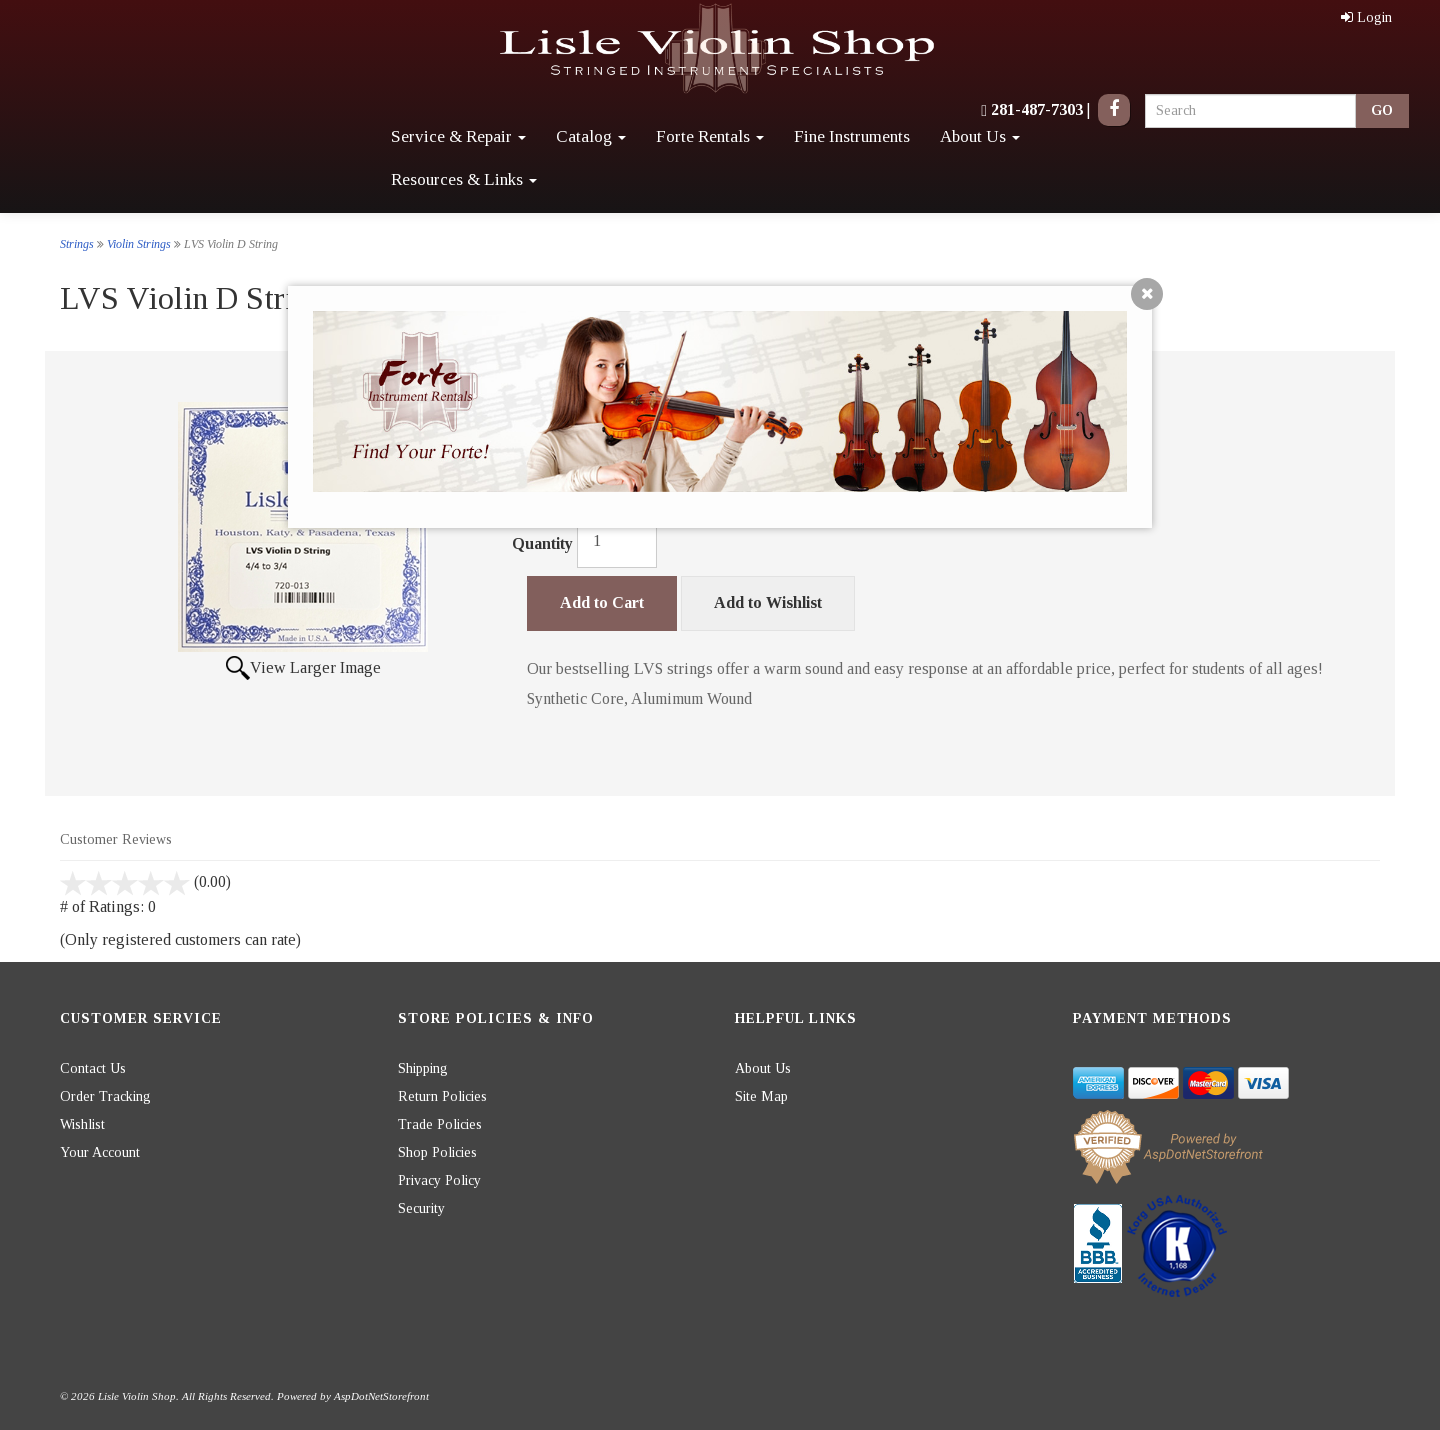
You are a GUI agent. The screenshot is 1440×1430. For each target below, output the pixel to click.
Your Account (100, 1152)
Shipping (423, 1068)
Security (421, 1208)
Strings (77, 244)
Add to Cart (602, 602)
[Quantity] (617, 541)
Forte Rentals (710, 136)
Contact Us (93, 1068)
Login (1366, 17)
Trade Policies (440, 1124)
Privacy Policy (439, 1180)
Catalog (591, 136)
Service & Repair (458, 136)
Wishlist (82, 1124)
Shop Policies (437, 1152)
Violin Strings (139, 244)
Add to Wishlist (768, 602)
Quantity (542, 543)
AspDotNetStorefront (381, 1396)
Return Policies (442, 1096)
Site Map (761, 1096)
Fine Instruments (852, 136)
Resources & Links (464, 179)
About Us (980, 136)
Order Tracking (105, 1096)
